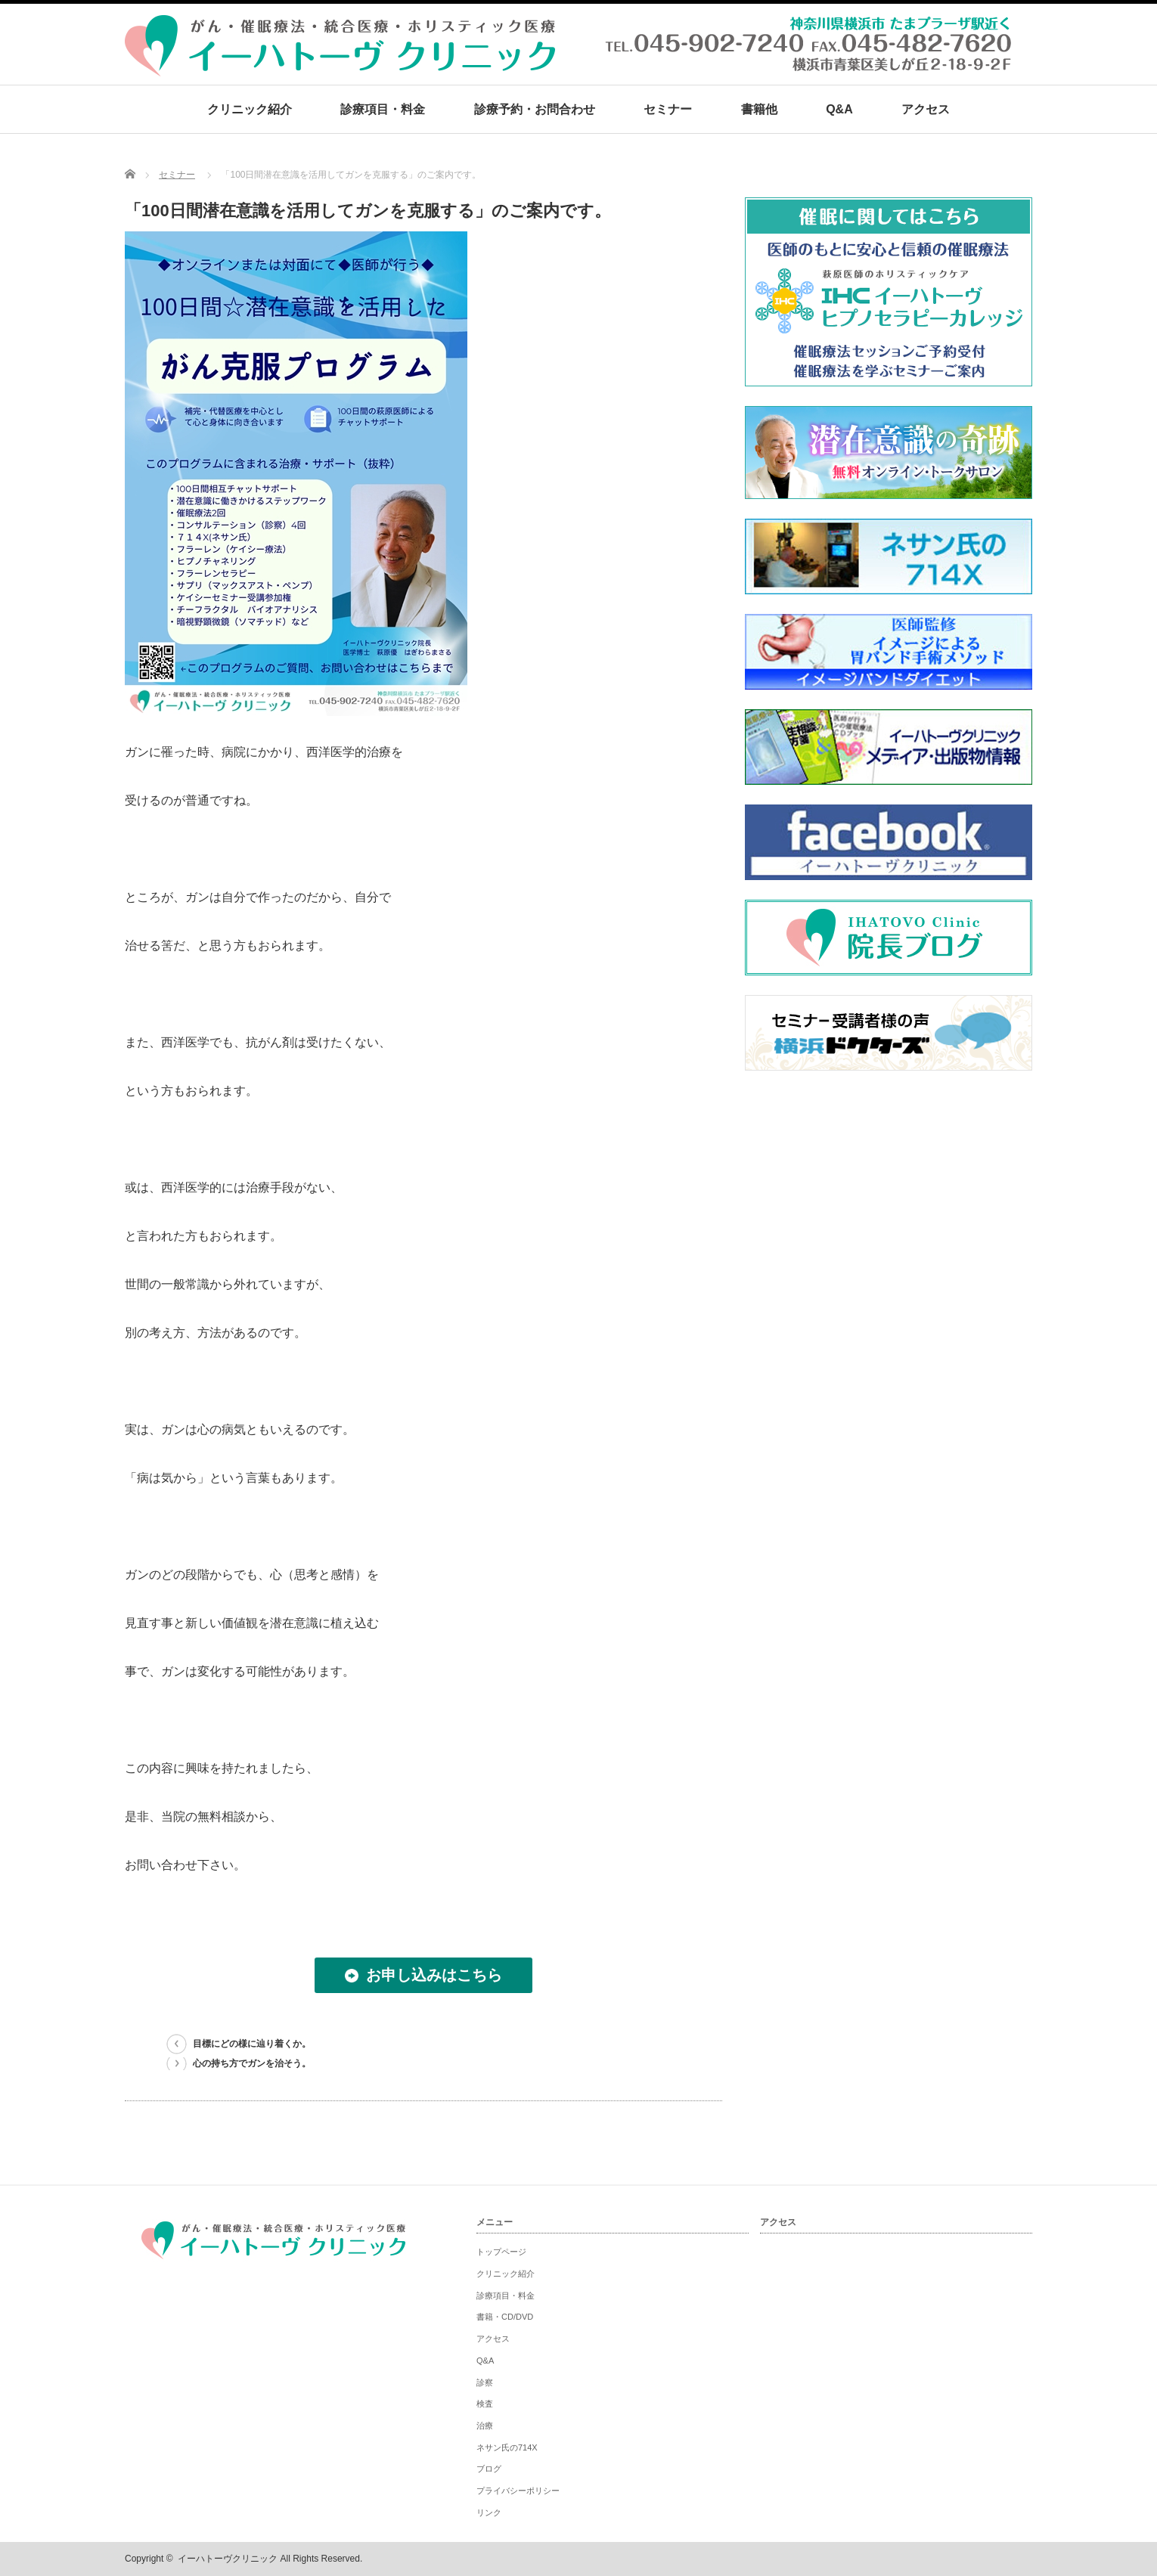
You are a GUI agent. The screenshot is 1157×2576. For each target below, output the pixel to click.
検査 (484, 2403)
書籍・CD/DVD (504, 2316)
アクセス (925, 109)
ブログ (488, 2468)
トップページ (501, 2251)
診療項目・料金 (382, 109)
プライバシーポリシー (518, 2490)
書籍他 (759, 109)
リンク (488, 2512)
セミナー (668, 109)
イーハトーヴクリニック (228, 2558)
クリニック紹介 (249, 109)
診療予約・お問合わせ (534, 109)
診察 (484, 2382)
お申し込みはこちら (434, 1975)
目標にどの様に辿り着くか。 (252, 2043)
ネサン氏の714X (507, 2447)
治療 (484, 2425)
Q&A (839, 109)
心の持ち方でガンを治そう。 (252, 2063)
